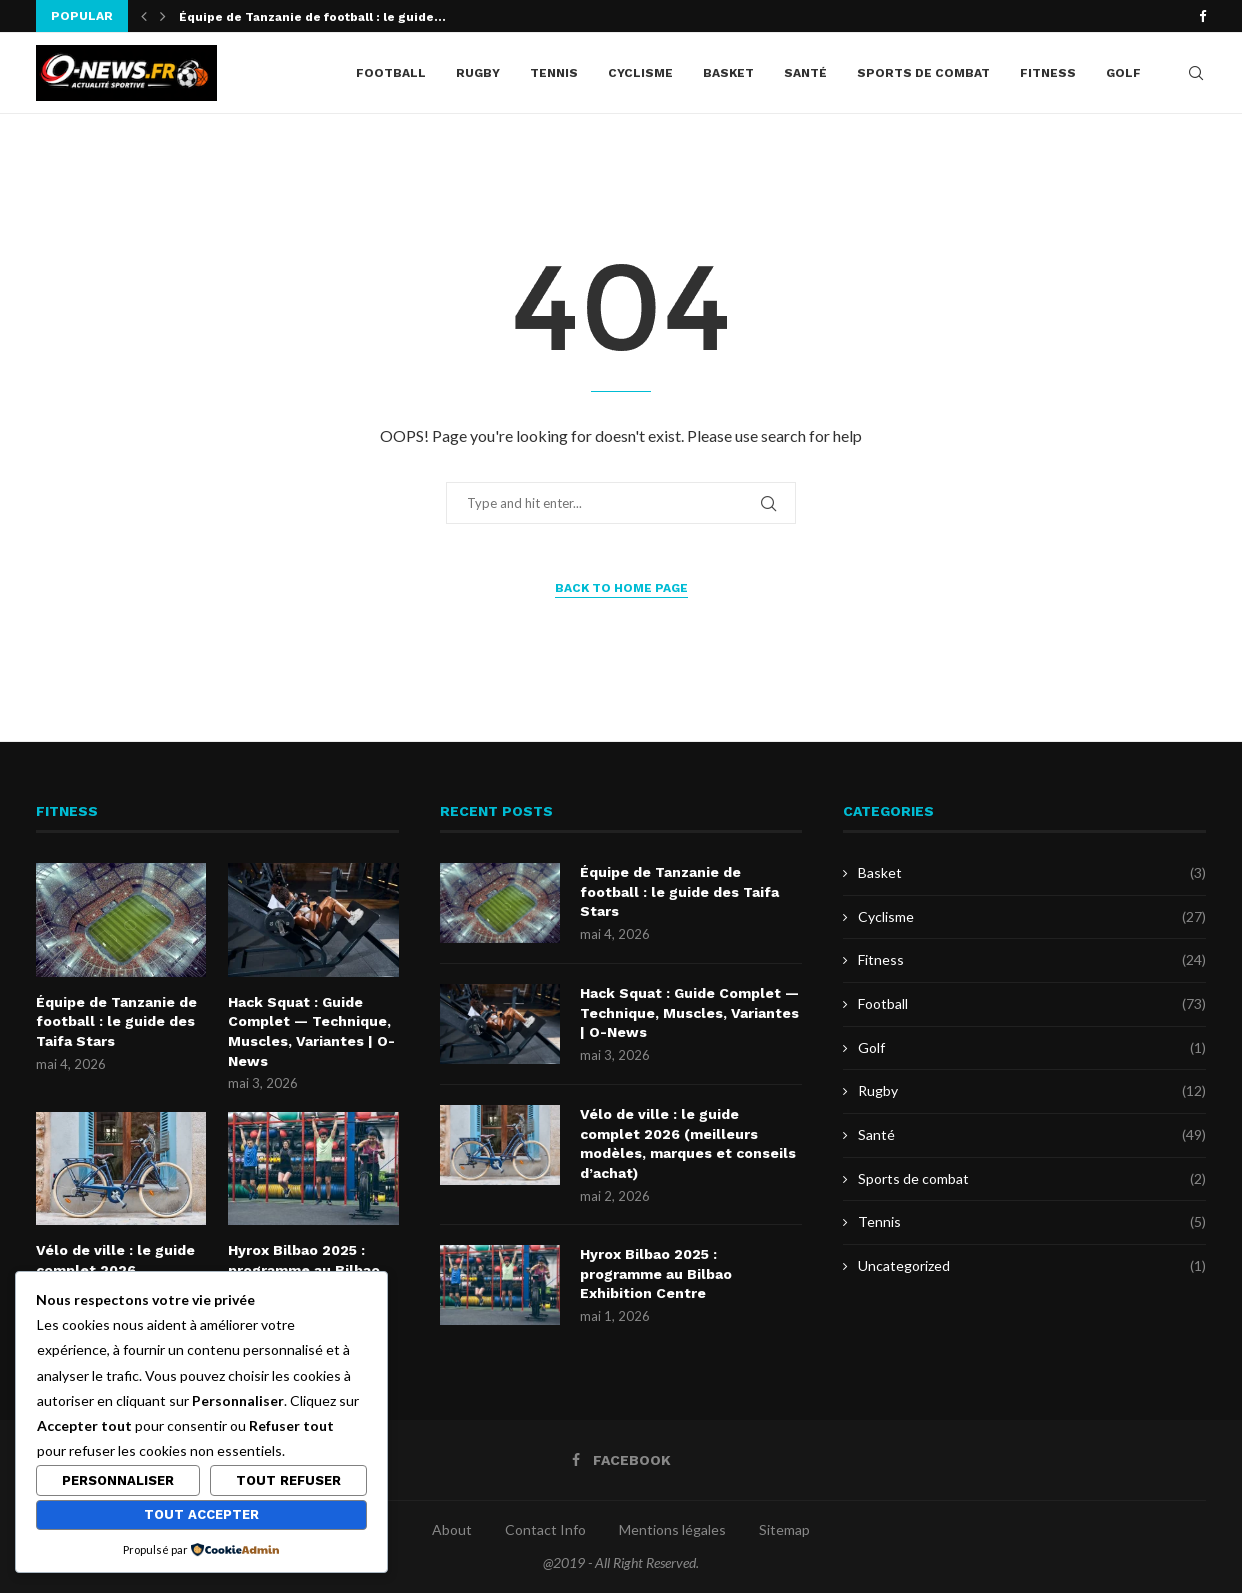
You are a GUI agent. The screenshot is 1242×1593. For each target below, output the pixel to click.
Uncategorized (1032, 1266)
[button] (144, 16)
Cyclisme (640, 73)
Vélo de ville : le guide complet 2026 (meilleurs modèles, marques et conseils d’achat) (688, 1143)
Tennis (554, 73)
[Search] (1196, 73)
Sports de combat (923, 73)
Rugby (478, 73)
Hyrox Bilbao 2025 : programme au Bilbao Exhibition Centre (656, 1273)
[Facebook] (1202, 16)
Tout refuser (288, 1480)
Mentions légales (672, 1529)
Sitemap (784, 1529)
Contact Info (545, 1529)
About (452, 1529)
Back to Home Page (621, 588)
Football (391, 73)
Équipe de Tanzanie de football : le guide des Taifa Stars (116, 1021)
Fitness (1048, 73)
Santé (805, 73)
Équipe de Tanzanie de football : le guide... (312, 17)
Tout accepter (201, 1514)
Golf (1123, 73)
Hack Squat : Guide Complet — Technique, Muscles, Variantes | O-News (311, 1031)
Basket (728, 73)
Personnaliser (118, 1480)
